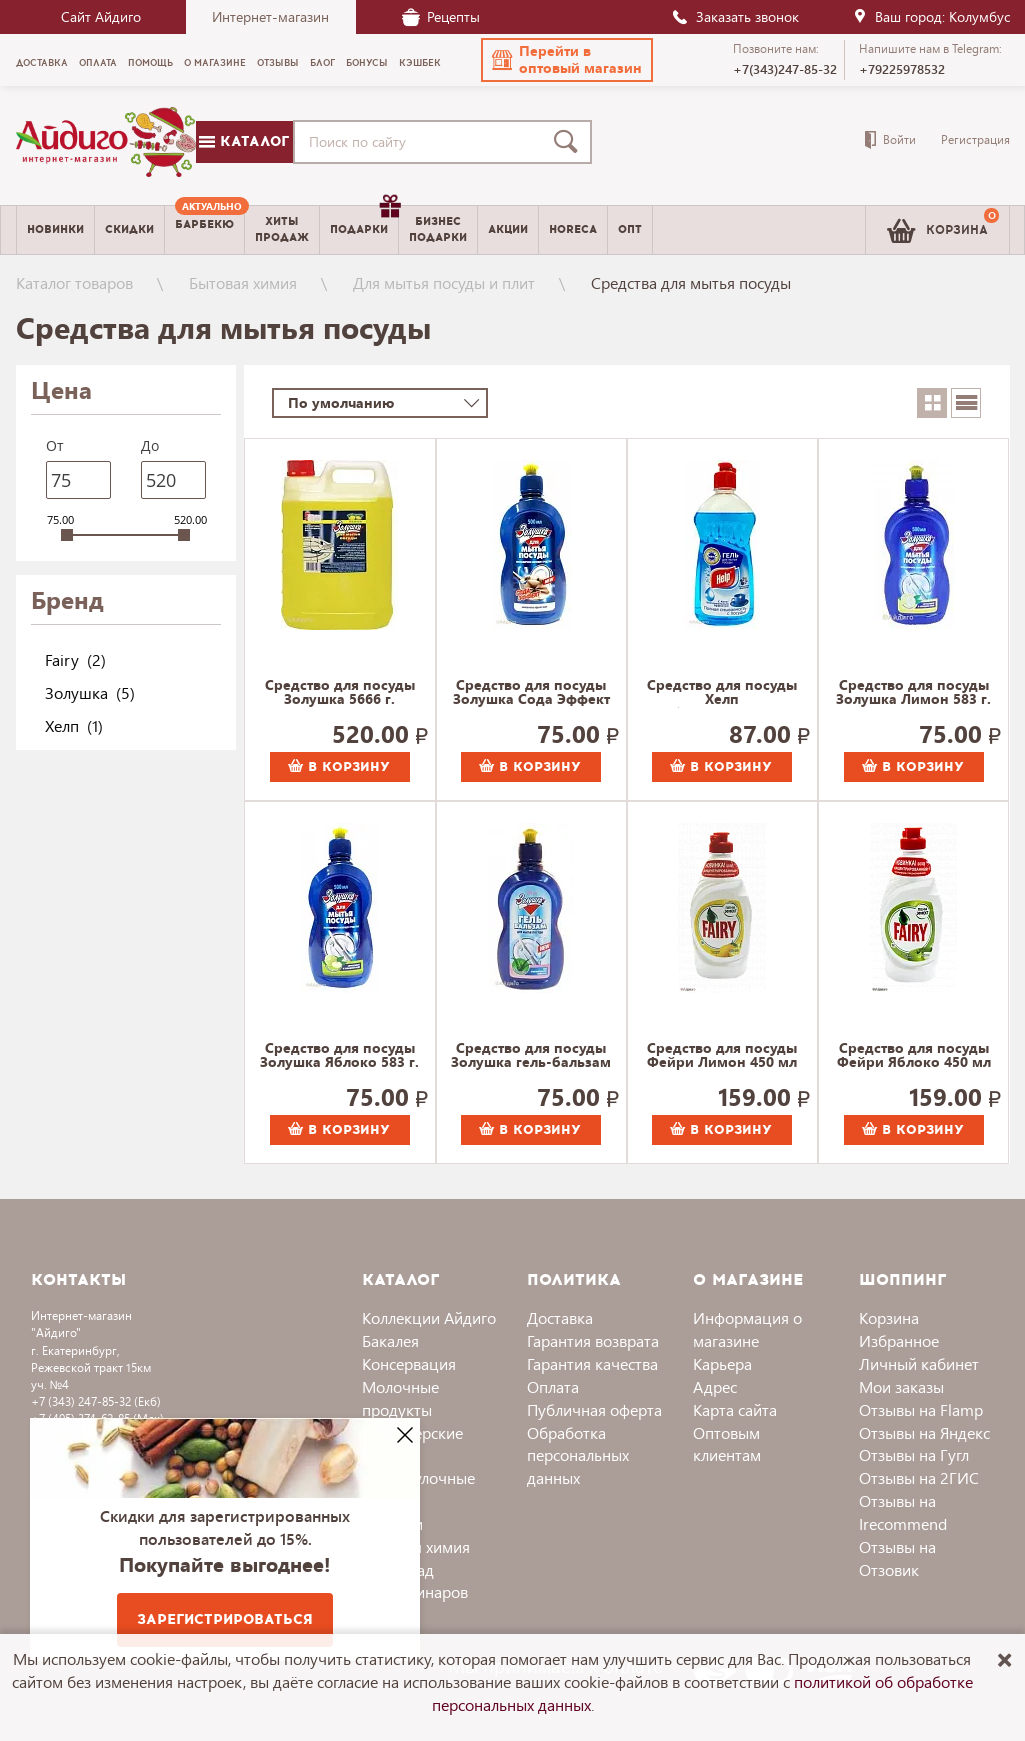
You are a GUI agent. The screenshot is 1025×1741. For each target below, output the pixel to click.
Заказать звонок (735, 16)
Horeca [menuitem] (573, 229)
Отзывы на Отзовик (897, 1558)
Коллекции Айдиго (429, 1317)
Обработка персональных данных (578, 1455)
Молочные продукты (400, 1398)
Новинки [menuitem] (55, 229)
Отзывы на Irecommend (903, 1512)
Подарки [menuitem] (364, 222)
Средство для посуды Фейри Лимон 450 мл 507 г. (722, 1056)
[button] (567, 60)
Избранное (899, 1340)
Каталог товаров (74, 282)
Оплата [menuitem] (98, 63)
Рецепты (441, 16)
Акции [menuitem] (508, 229)
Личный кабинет (919, 1363)
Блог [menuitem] (322, 63)
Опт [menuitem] (630, 229)
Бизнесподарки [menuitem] (438, 229)
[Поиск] (570, 142)
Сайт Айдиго (101, 16)
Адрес (715, 1386)
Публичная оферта (594, 1409)
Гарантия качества (592, 1363)
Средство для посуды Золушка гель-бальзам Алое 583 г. (531, 1056)
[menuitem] (204, 230)
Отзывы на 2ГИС (919, 1477)
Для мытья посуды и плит (444, 282)
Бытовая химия (243, 282)
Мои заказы (901, 1386)
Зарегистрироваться (225, 1619)
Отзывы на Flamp (921, 1409)
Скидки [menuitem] (129, 229)
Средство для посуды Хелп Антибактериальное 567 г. (722, 693)
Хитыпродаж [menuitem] (282, 229)
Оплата (553, 1386)
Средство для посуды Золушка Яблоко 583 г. (339, 1056)
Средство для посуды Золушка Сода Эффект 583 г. (531, 693)
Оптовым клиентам (727, 1444)
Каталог (244, 141)
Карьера (722, 1363)
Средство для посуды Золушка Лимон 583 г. (913, 693)
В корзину (339, 767)
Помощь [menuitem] (150, 63)
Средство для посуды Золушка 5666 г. (340, 693)
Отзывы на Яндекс (924, 1432)
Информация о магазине (747, 1329)
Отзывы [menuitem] (278, 63)
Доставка (560, 1317)
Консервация (409, 1363)
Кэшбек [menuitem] (420, 63)
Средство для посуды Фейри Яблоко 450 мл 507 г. (914, 1056)
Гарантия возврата (593, 1340)
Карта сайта (735, 1409)
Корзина (889, 1317)
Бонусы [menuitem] (367, 63)
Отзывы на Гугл (914, 1454)
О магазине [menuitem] (215, 63)
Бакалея (390, 1340)
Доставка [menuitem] (42, 63)
